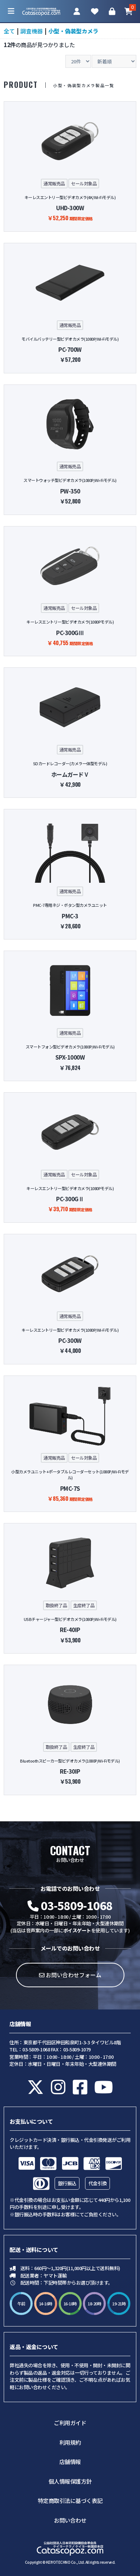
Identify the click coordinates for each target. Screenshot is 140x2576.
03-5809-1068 (70, 1905)
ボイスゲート (77, 1930)
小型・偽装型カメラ (73, 31)
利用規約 (70, 2442)
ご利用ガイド (70, 2423)
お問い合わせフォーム (70, 1975)
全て (9, 31)
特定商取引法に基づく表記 (70, 2500)
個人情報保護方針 (70, 2481)
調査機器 (31, 31)
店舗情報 (70, 2462)
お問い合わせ (70, 2520)
